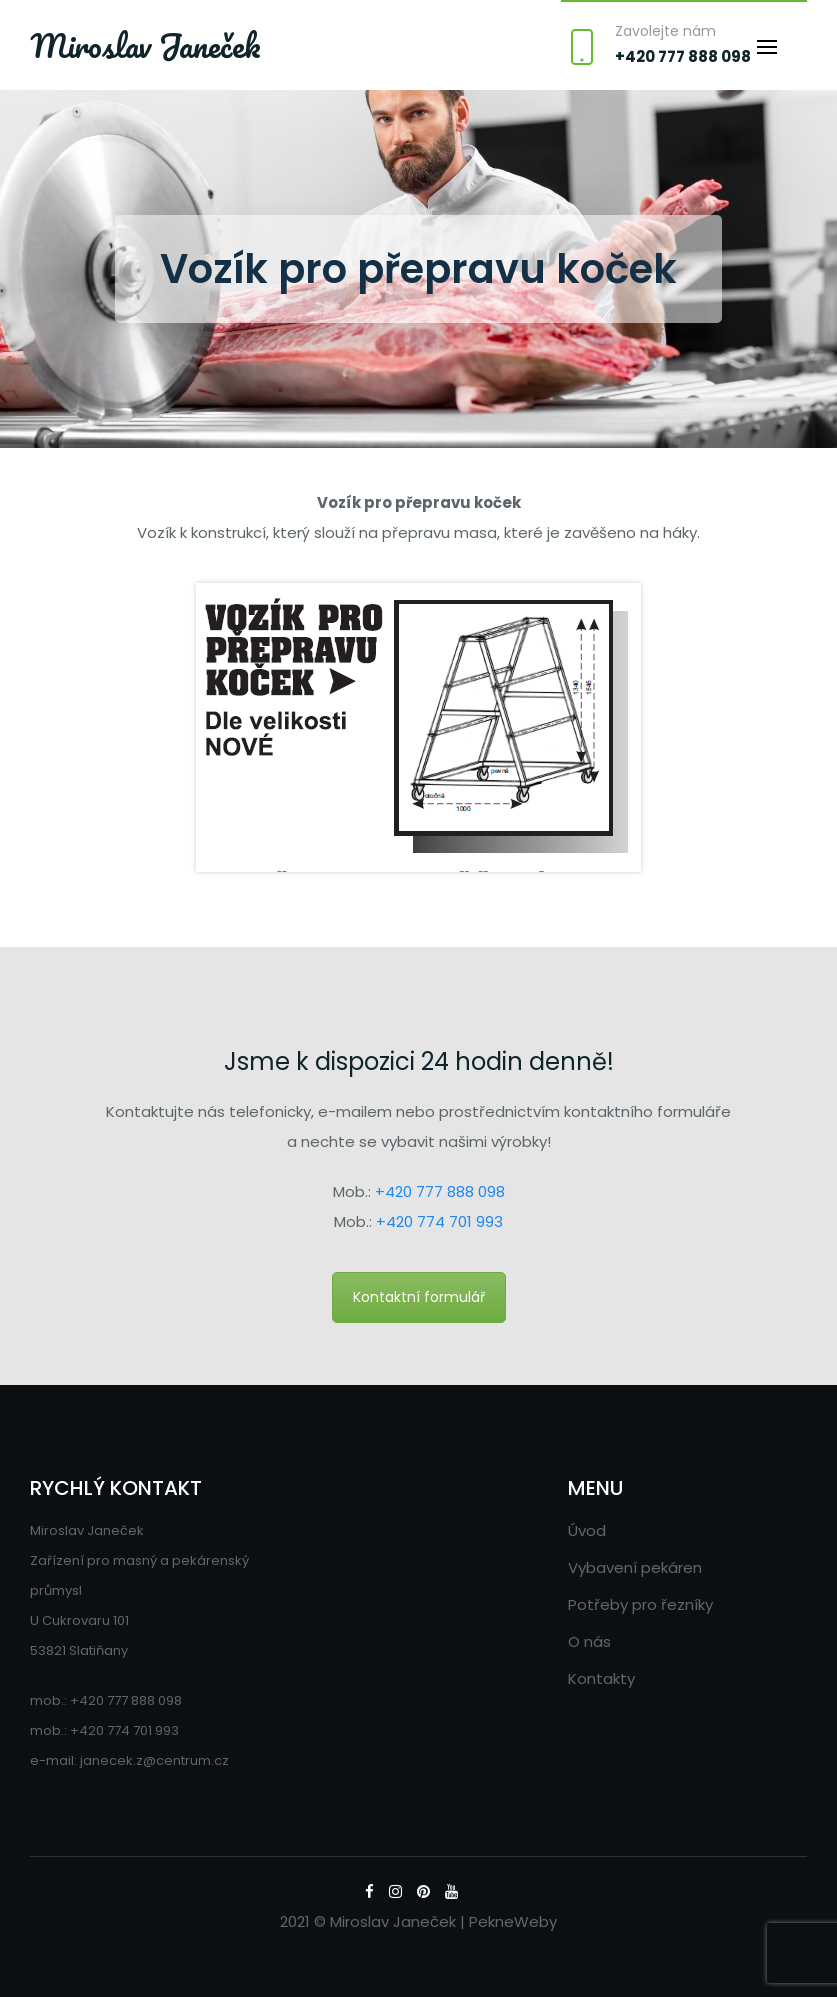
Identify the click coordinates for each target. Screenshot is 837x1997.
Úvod (587, 1530)
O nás (589, 1641)
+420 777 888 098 (683, 56)
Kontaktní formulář (419, 1297)
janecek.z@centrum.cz (154, 1760)
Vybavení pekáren (635, 1567)
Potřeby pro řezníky (640, 1604)
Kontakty (601, 1678)
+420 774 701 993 (439, 1221)
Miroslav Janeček (145, 46)
